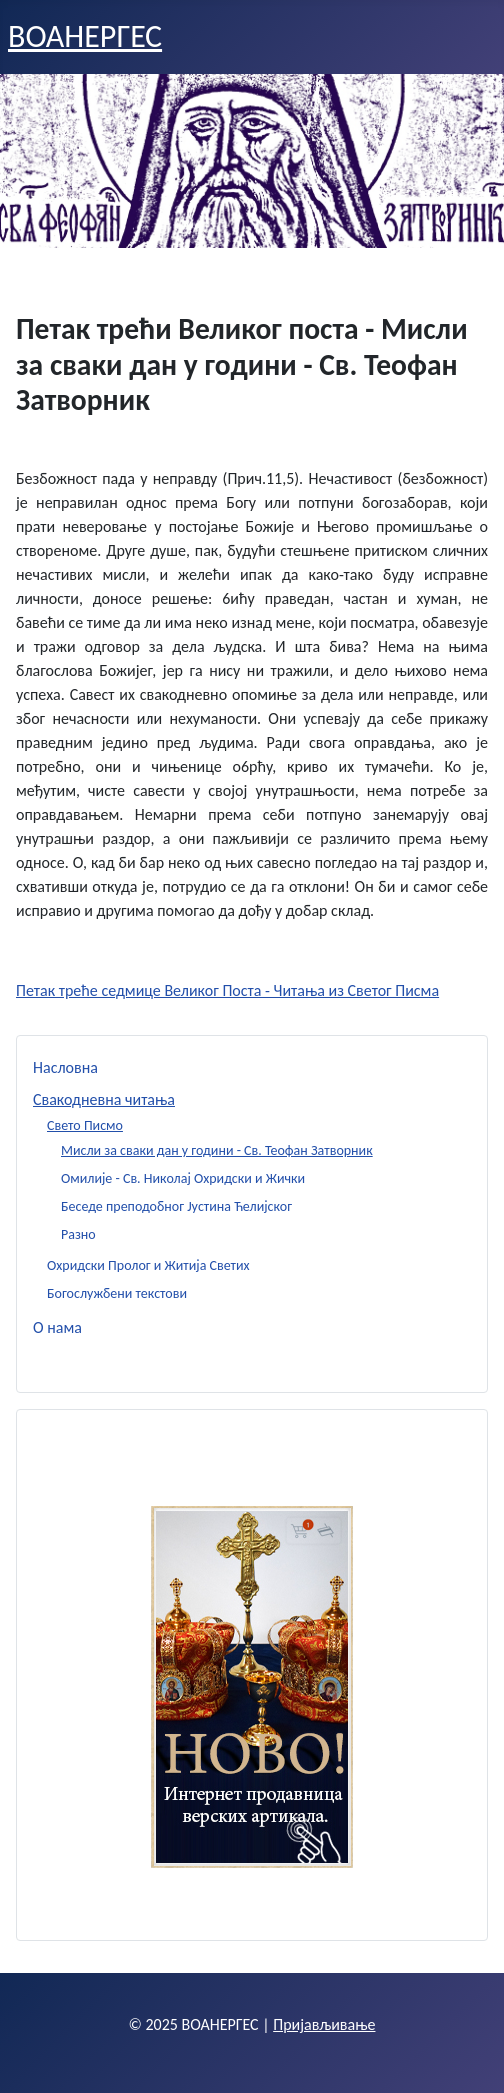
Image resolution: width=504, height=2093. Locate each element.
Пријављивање (324, 2024)
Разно (78, 1234)
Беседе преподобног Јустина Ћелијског (176, 1206)
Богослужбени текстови (117, 1293)
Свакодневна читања (104, 1099)
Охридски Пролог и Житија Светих (148, 1265)
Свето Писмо (85, 1125)
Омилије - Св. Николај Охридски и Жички (183, 1178)
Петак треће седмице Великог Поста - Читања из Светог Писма (227, 990)
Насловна (65, 1067)
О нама (57, 1327)
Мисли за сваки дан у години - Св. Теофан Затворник (217, 1150)
